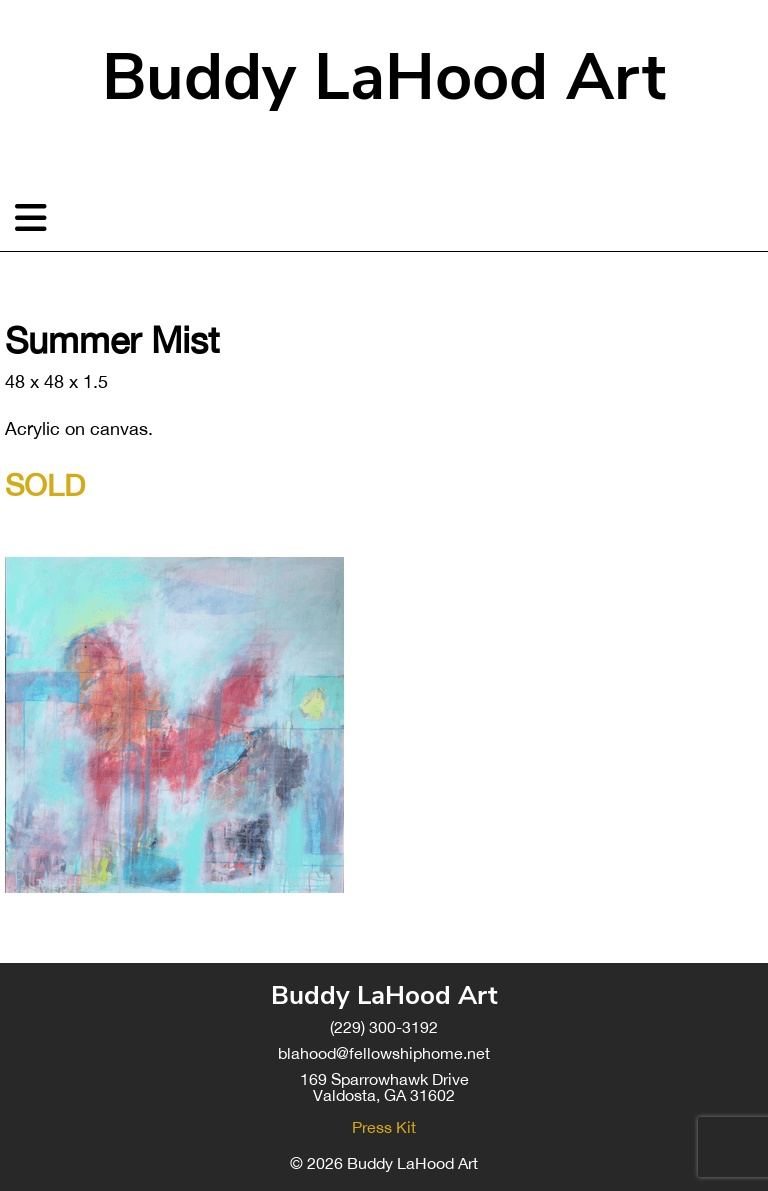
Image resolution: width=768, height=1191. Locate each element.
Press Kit (384, 1127)
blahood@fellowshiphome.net (384, 1053)
